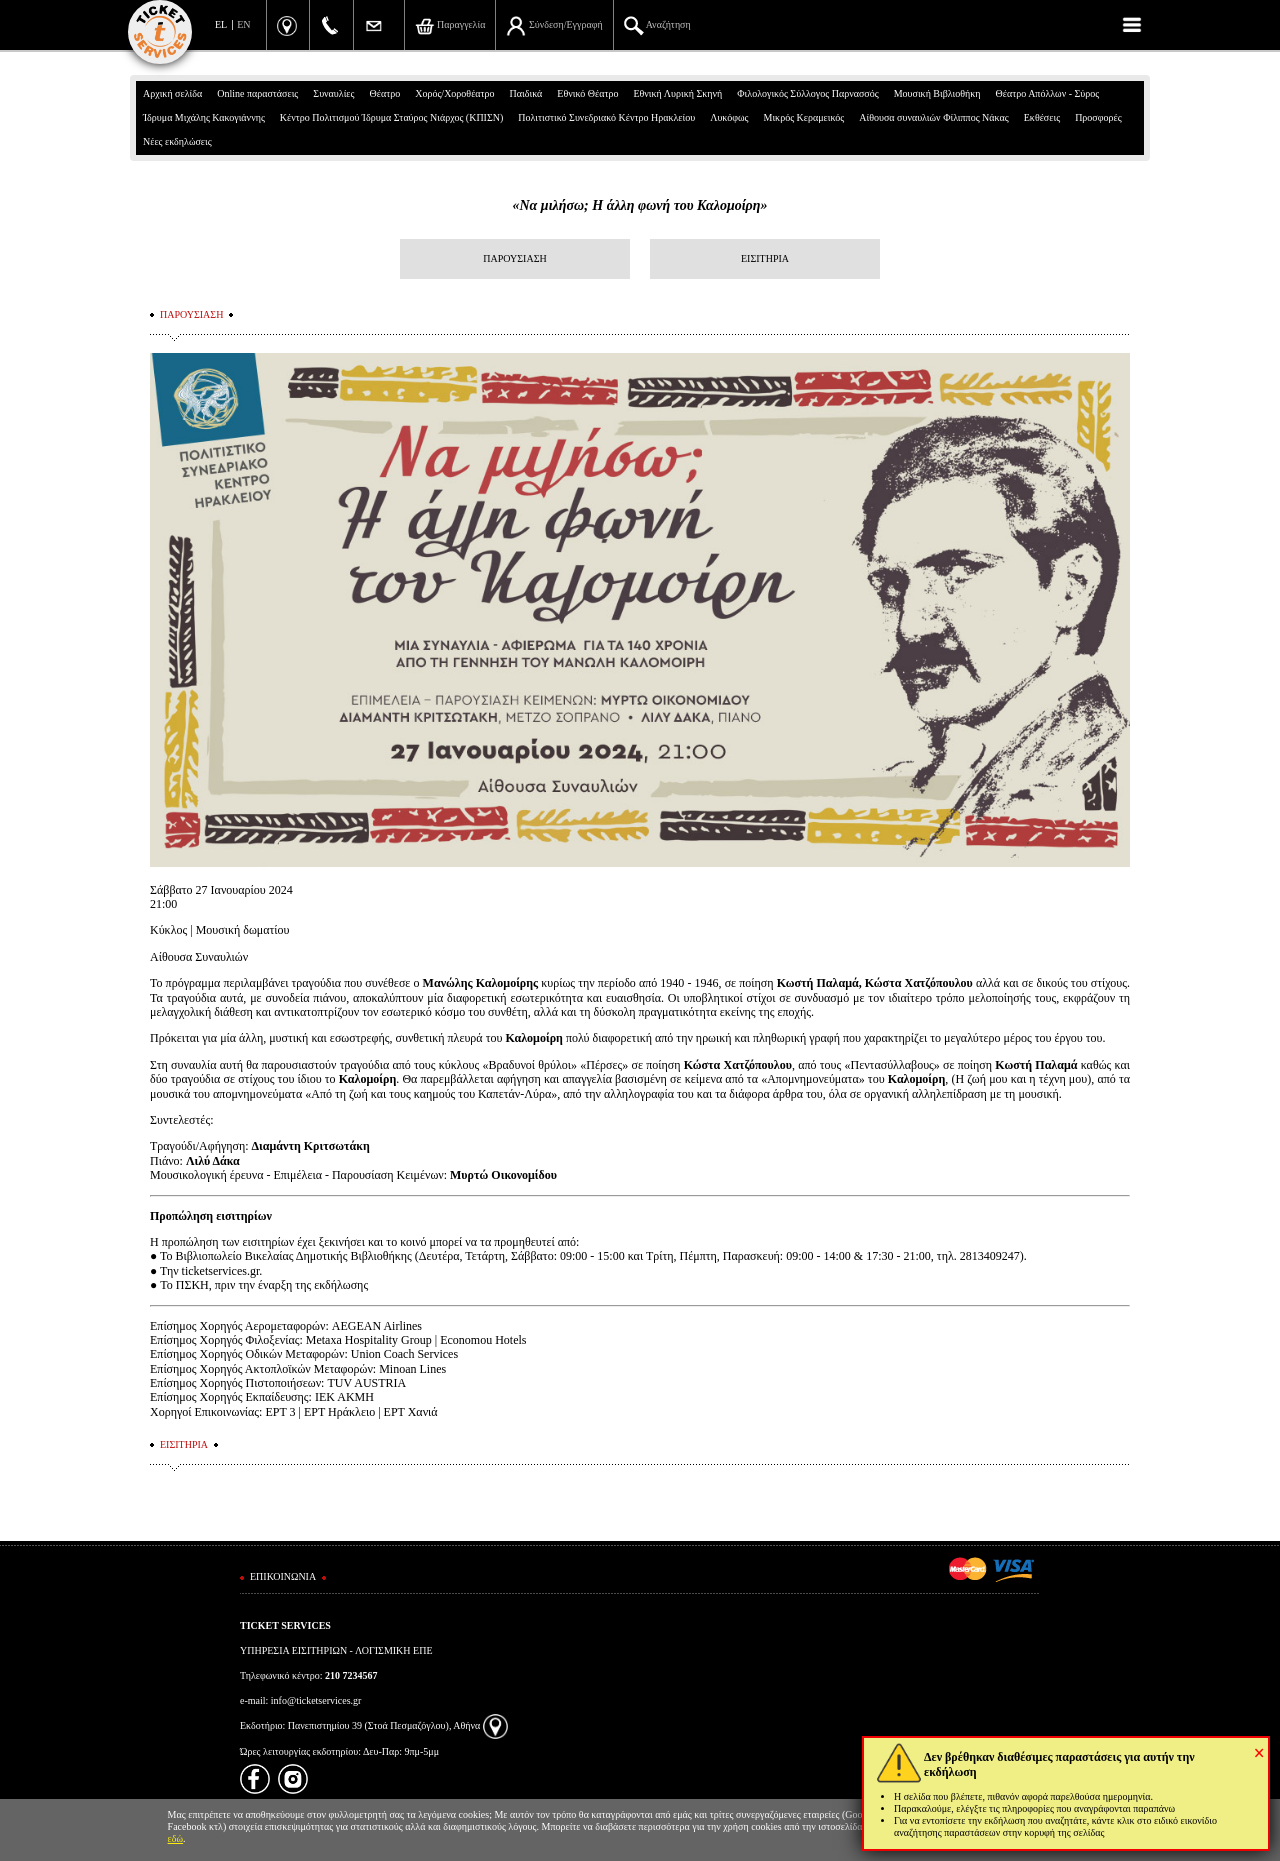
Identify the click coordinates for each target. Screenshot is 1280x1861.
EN (243, 24)
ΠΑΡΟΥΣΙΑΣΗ (514, 258)
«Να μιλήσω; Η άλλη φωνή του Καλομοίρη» (639, 205)
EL (221, 24)
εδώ (176, 1838)
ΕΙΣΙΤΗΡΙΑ (765, 258)
